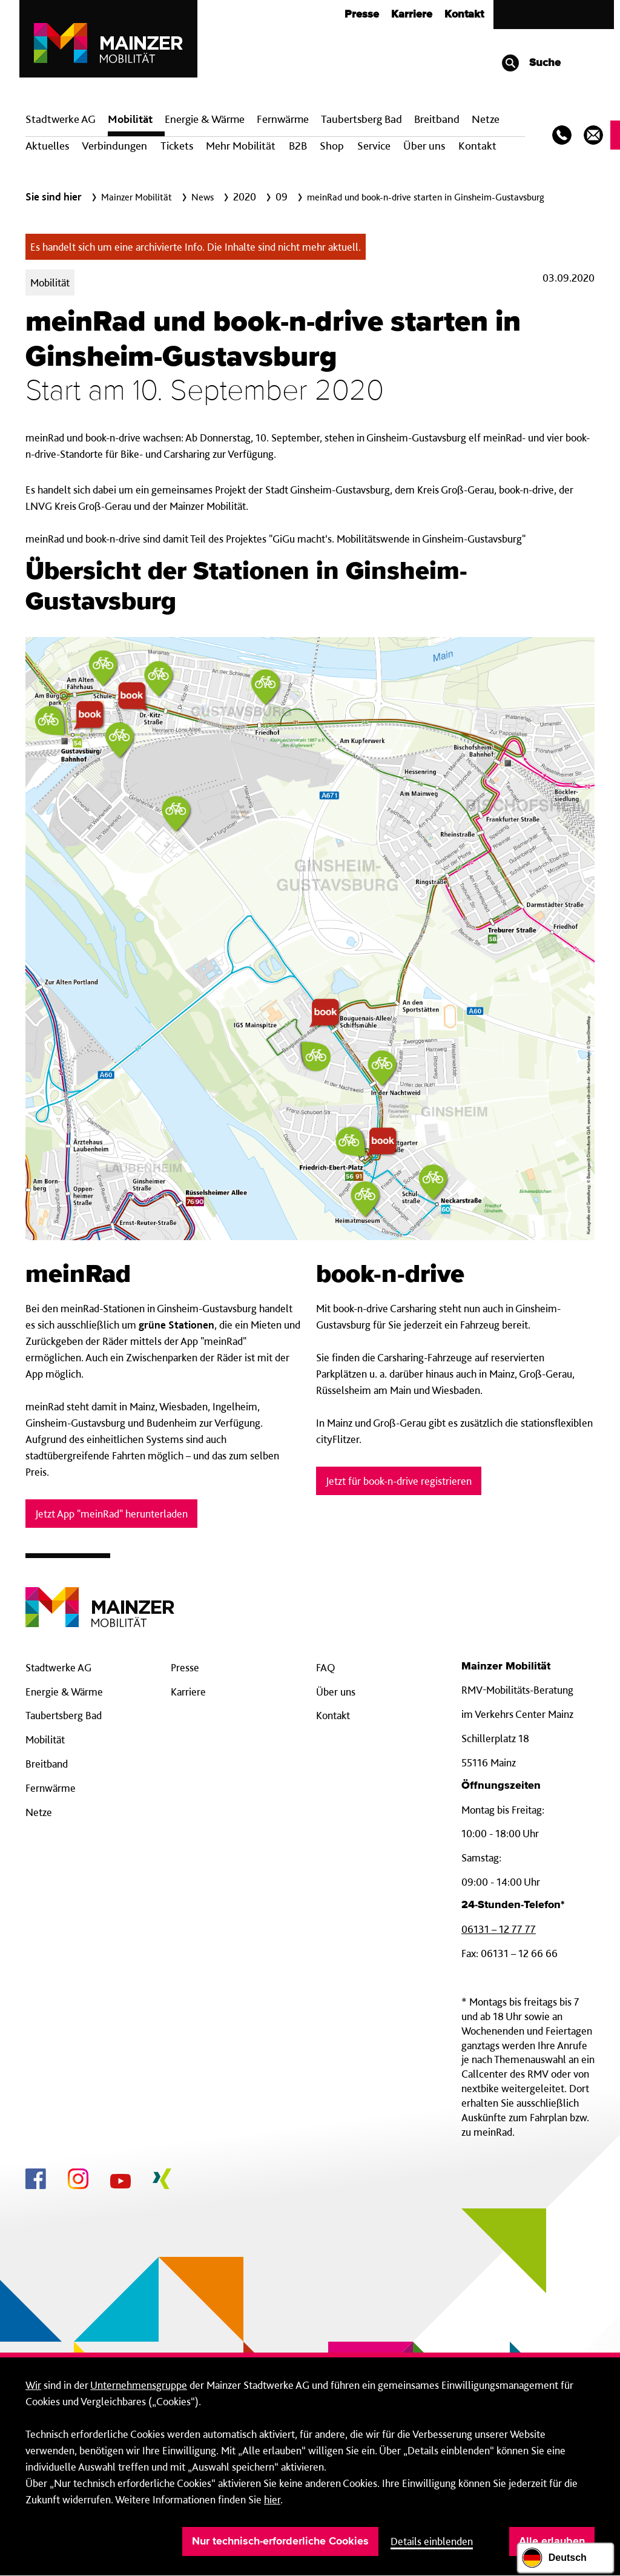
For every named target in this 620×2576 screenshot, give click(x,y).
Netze (486, 119)
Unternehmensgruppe (138, 2385)
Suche (531, 63)
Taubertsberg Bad (361, 119)
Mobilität (130, 119)
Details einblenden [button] (432, 2541)
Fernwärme (50, 1788)
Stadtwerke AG (60, 119)
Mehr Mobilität (240, 145)
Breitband (46, 1763)
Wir (33, 2385)
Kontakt (464, 14)
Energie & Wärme (205, 119)
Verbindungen (114, 145)
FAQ (325, 1667)
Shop (332, 145)
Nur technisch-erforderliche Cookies (280, 2541)
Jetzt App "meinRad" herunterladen (111, 1513)
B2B (298, 145)
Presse (362, 14)
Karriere (411, 14)
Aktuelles (47, 145)
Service (374, 145)
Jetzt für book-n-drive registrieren (399, 1481)
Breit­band (437, 119)
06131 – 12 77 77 (498, 1929)
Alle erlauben (552, 2541)
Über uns (424, 145)
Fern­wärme (283, 119)
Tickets (176, 145)
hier (272, 2499)
